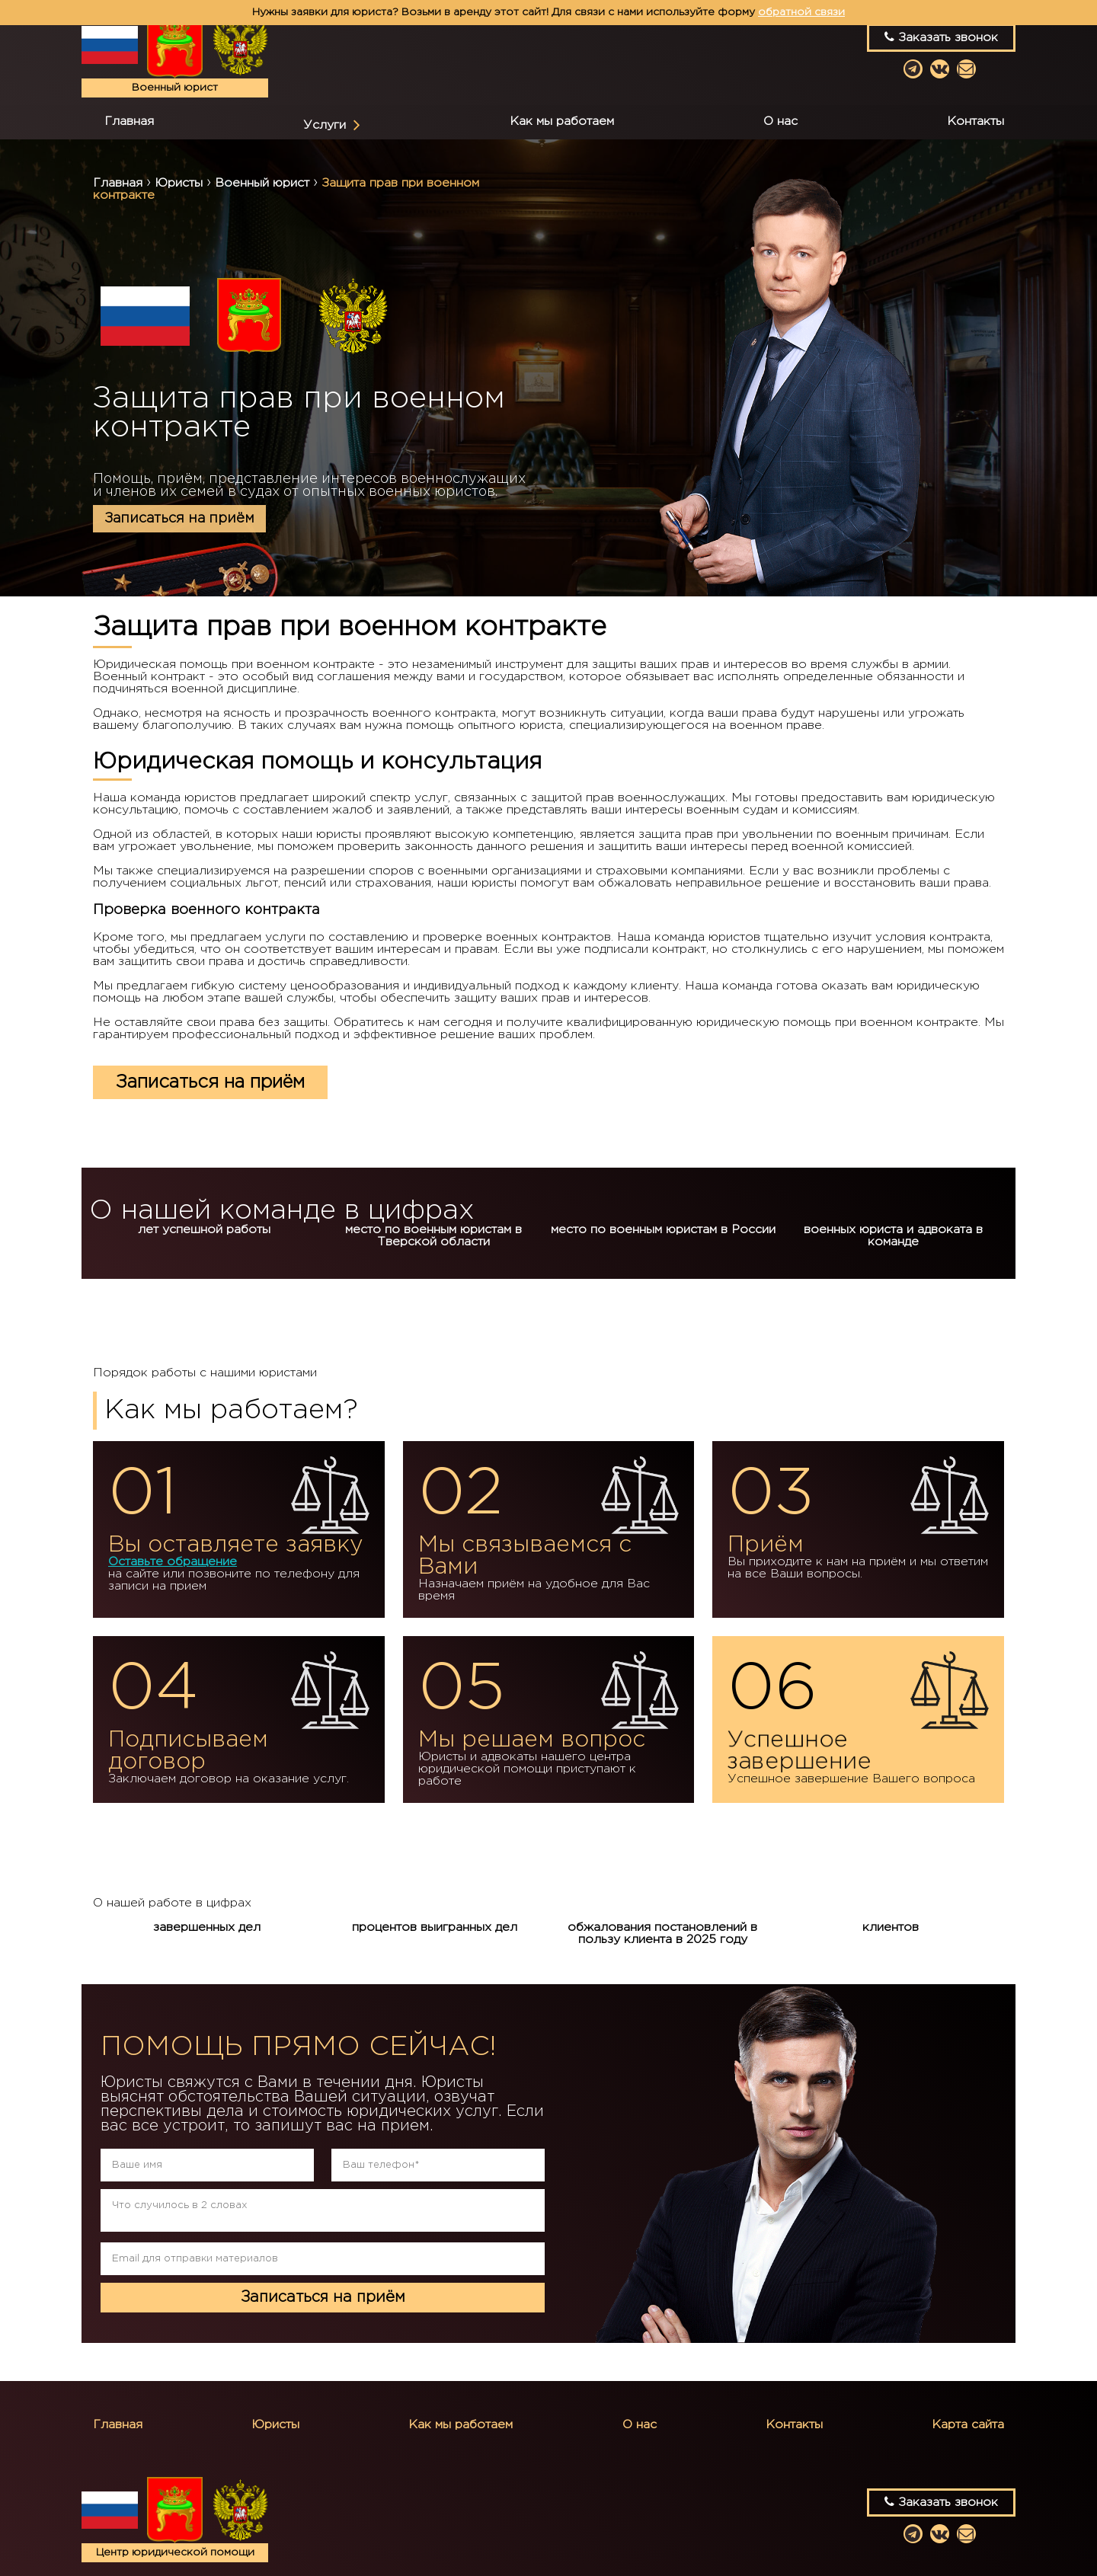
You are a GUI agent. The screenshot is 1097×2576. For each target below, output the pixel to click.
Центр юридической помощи (175, 2552)
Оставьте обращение (172, 1562)
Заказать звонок (941, 36)
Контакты (975, 121)
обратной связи (801, 12)
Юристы (275, 2425)
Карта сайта (968, 2425)
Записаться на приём (179, 519)
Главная (129, 121)
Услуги (324, 125)
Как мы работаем (562, 121)
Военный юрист (175, 87)
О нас (780, 121)
